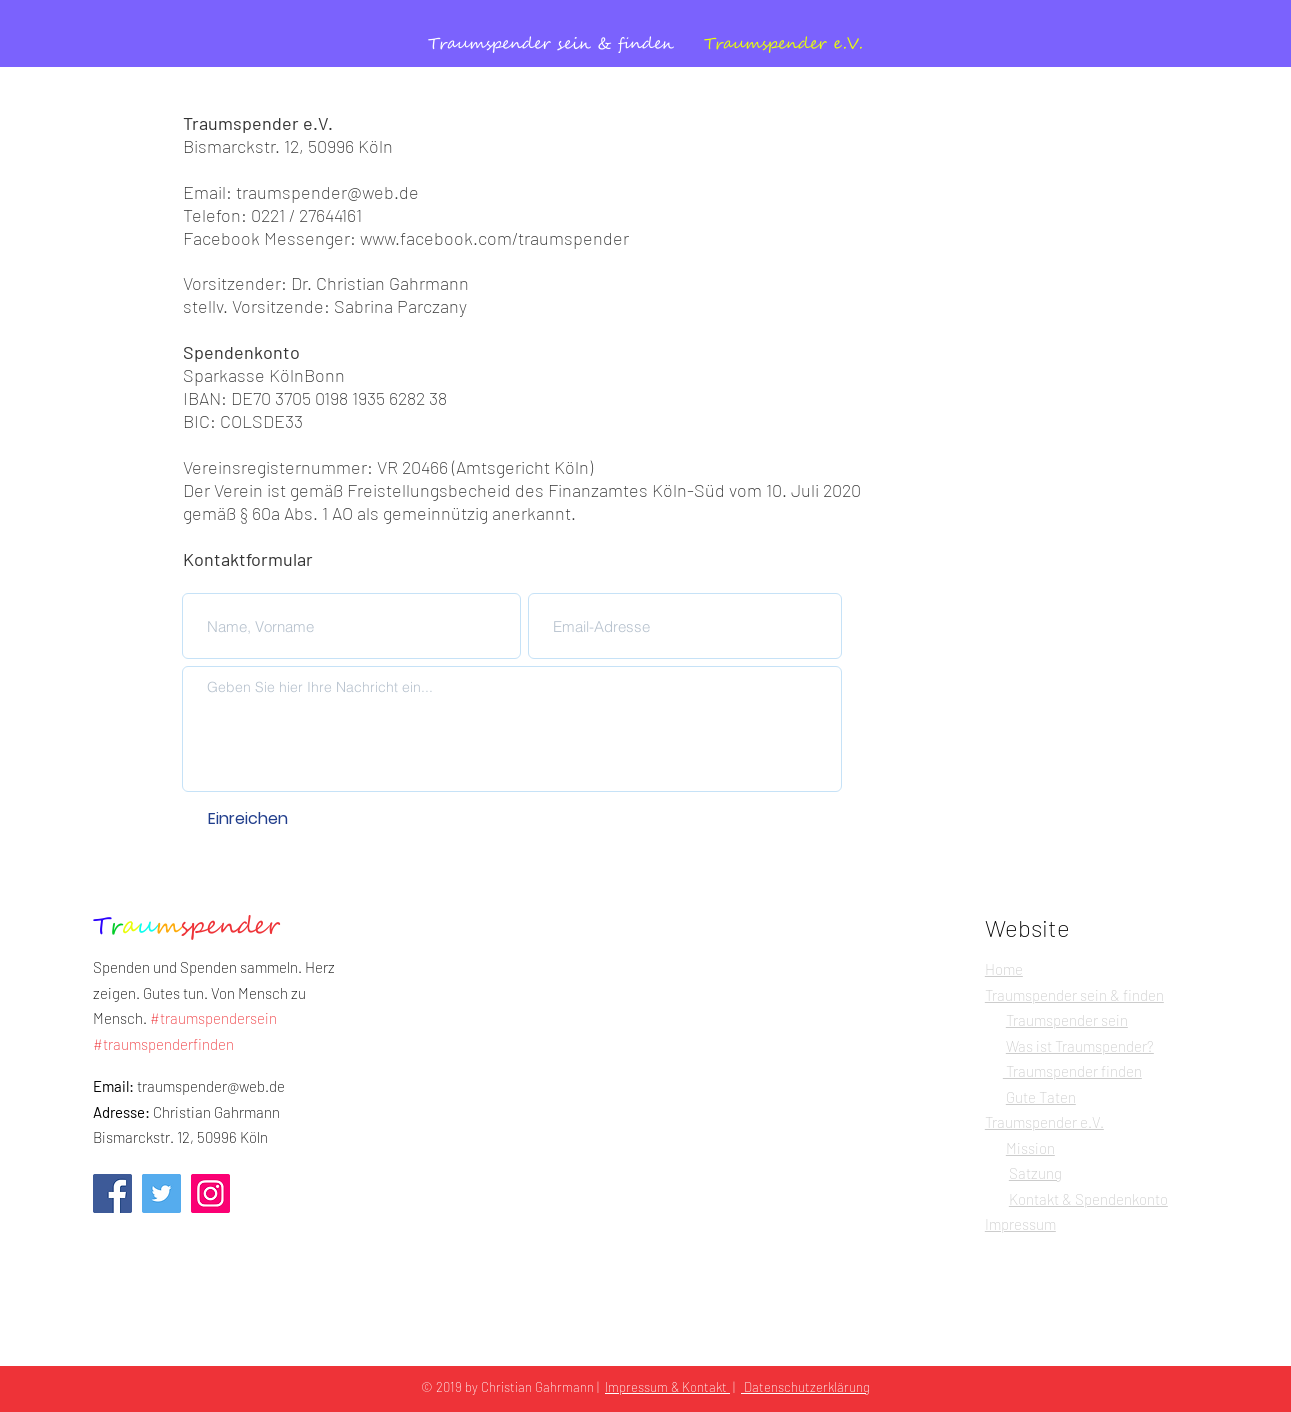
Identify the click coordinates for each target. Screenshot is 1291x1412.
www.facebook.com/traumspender (494, 238)
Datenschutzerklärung (805, 1387)
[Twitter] (161, 1193)
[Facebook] (112, 1193)
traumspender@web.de (327, 192)
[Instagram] (210, 1193)
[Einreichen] (248, 819)
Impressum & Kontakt (667, 1387)
